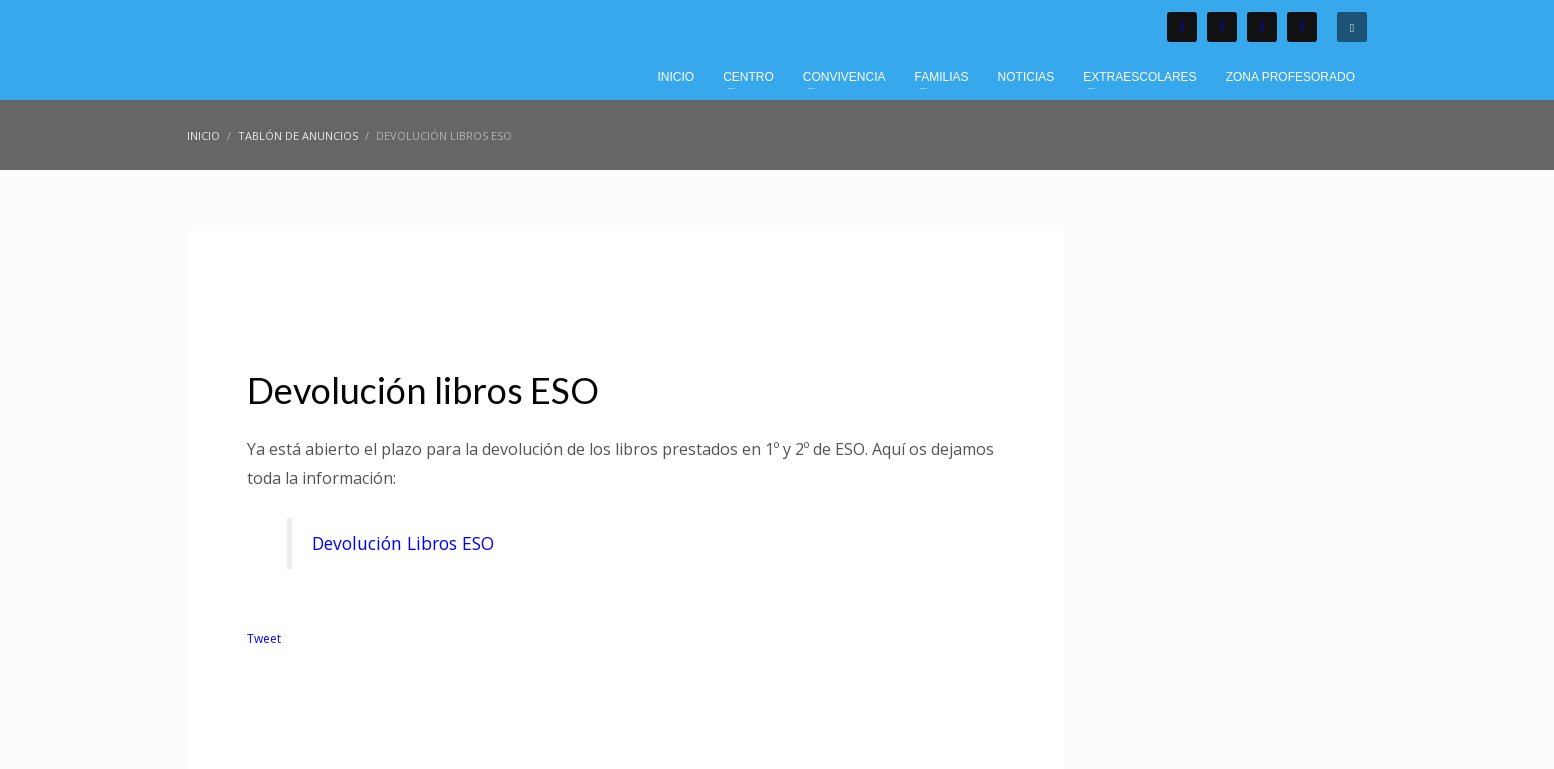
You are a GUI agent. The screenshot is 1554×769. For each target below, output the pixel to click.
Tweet (264, 638)
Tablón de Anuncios (514, 283)
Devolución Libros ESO (403, 543)
